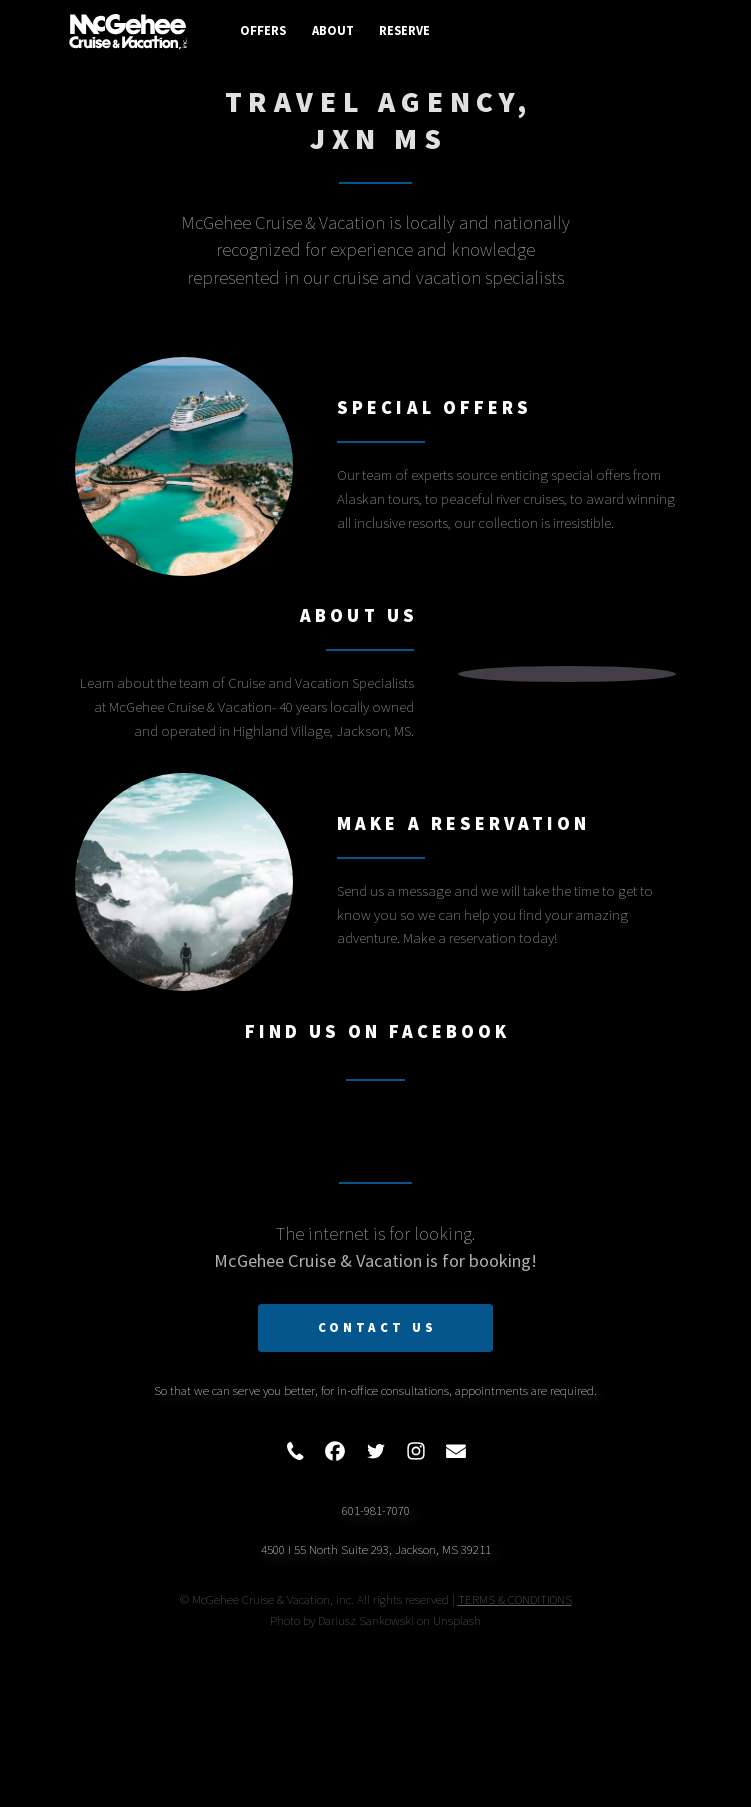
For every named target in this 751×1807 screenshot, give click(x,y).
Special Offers (434, 407)
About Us (358, 615)
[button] (295, 1451)
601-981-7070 (376, 1510)
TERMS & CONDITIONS (515, 1599)
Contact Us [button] (377, 1327)
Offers (263, 30)
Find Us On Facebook (378, 1031)
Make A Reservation (463, 823)
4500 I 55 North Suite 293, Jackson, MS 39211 (376, 1549)
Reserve (404, 30)
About (333, 30)
